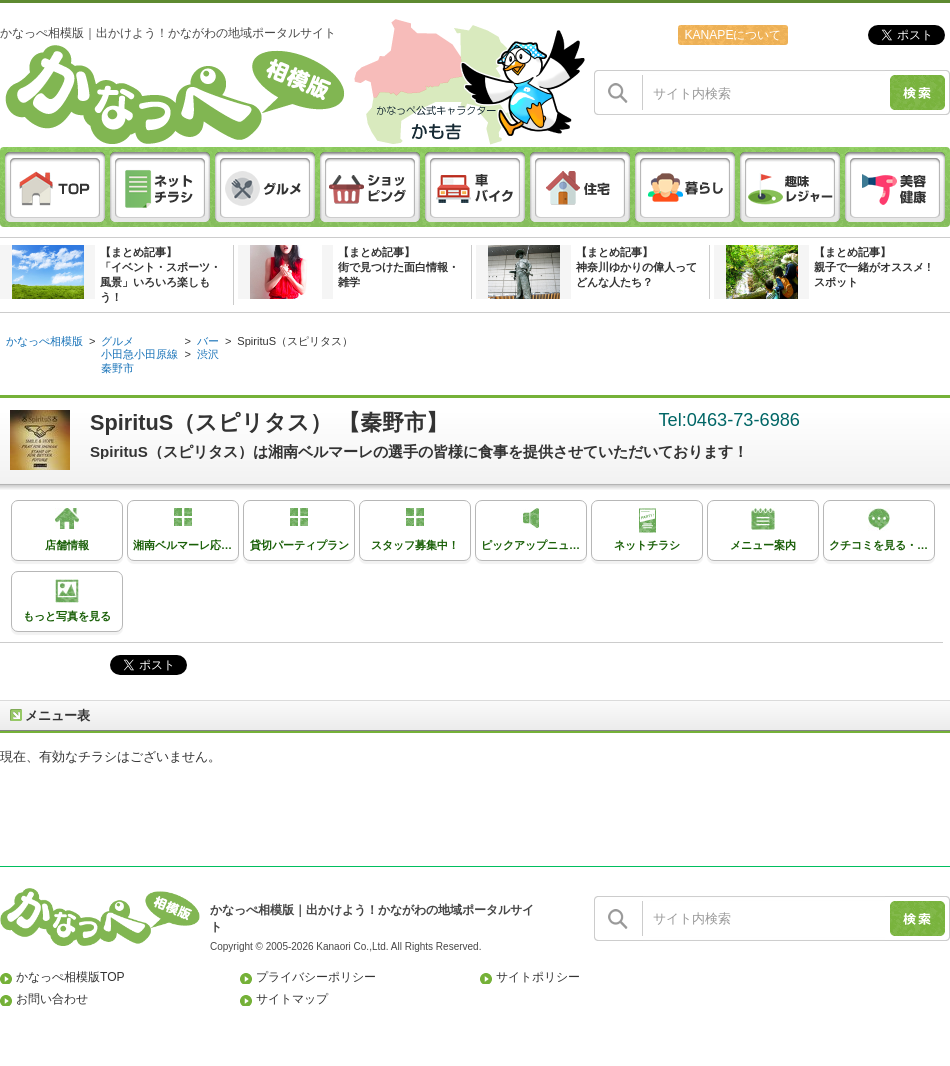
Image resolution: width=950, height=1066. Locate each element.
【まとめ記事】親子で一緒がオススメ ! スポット (872, 267)
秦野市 (117, 368)
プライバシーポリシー (316, 977)
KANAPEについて (732, 35)
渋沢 (208, 354)
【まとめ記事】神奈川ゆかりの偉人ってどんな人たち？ (636, 267)
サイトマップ (292, 999)
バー (208, 341)
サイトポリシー (538, 977)
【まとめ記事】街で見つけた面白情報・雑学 (398, 267)
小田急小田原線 (139, 354)
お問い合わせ (52, 999)
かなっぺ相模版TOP (70, 977)
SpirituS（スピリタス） (295, 341)
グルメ (117, 341)
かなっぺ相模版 (44, 341)
